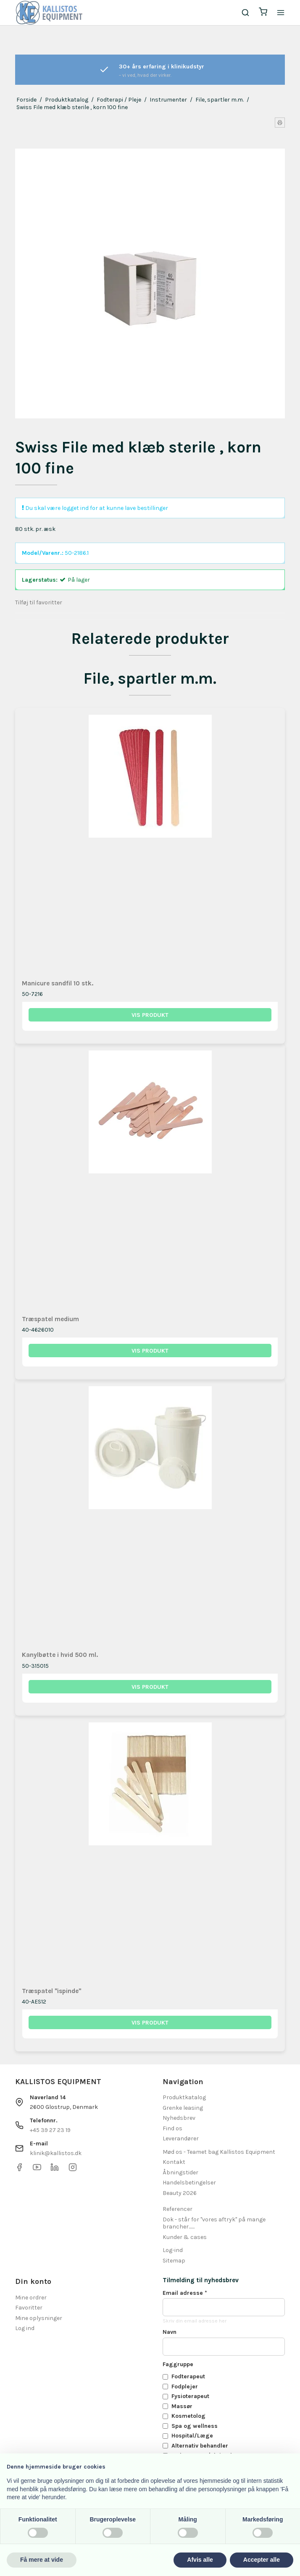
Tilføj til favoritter (38, 602)
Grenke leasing (183, 2107)
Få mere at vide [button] (41, 2559)
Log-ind (173, 2250)
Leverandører (181, 2138)
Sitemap (174, 2260)
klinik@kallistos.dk (56, 2153)
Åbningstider (180, 2172)
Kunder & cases (185, 2237)
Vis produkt (150, 1015)
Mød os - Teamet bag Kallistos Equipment (219, 2151)
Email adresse (185, 2292)
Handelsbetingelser (189, 2182)
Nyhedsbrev (179, 2117)
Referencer (177, 2209)
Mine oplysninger (38, 2318)
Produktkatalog (184, 2097)
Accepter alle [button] (261, 2559)
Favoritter (28, 2307)
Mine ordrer (31, 2297)
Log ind (24, 2328)
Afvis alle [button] (200, 2559)
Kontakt (174, 2162)
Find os (172, 2128)
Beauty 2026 (180, 2193)
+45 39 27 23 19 (50, 2130)
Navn (169, 2332)
